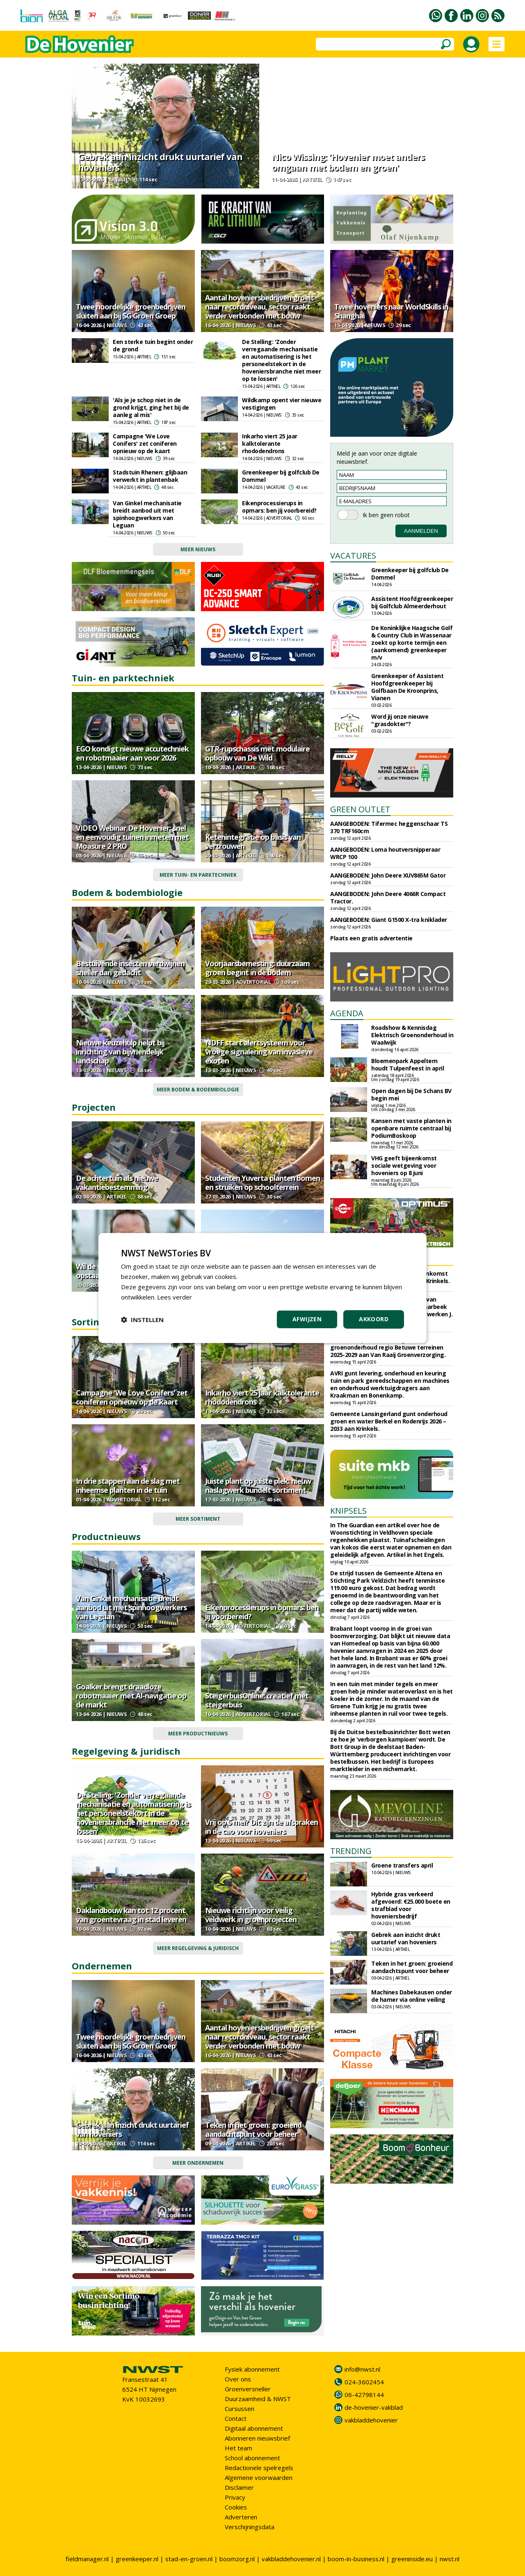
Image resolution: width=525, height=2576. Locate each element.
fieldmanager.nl (87, 2559)
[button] (142, 1319)
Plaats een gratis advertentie (371, 938)
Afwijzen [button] (307, 1319)
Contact (236, 2418)
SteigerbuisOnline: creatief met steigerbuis (256, 1700)
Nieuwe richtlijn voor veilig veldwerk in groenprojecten (251, 1914)
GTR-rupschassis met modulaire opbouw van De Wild (257, 753)
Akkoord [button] (373, 1319)
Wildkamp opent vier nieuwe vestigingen (281, 403)
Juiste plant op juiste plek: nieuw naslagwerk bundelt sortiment (258, 1485)
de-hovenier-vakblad (374, 2407)
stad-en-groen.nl (188, 2559)
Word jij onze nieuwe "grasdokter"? (399, 720)
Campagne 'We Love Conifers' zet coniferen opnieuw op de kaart (145, 443)
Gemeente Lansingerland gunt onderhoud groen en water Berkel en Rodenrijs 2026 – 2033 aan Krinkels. (388, 1421)
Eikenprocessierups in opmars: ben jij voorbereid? (279, 506)
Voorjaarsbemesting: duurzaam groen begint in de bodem (257, 967)
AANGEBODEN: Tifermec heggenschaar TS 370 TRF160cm (388, 827)
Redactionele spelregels (259, 2468)
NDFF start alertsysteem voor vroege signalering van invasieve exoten (259, 1052)
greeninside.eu (412, 2559)
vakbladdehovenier (371, 2420)
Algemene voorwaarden (258, 2477)
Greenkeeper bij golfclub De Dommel (281, 476)
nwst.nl (449, 2559)
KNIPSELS (348, 1510)
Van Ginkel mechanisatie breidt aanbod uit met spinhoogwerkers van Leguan (147, 514)
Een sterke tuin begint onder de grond (153, 345)
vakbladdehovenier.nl (291, 2559)
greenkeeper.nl (137, 2559)
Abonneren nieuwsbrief (257, 2438)
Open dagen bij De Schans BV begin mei (411, 1094)
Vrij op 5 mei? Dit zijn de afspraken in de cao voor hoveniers (261, 1826)
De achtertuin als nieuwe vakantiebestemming (117, 1182)
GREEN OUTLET (360, 809)
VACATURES (353, 555)
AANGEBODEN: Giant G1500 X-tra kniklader (388, 920)
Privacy (235, 2497)
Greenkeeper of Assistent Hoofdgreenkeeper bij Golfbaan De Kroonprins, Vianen (407, 687)
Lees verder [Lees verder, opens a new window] (174, 1297)
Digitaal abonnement (254, 2428)
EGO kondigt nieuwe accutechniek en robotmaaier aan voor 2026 (132, 753)
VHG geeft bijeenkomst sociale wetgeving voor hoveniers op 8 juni (404, 1165)
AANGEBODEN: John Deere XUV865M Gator (387, 875)
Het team (238, 2448)
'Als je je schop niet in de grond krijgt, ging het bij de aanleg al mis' (151, 407)
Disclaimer (239, 2487)
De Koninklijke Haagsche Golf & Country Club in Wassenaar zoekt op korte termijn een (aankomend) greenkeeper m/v (411, 642)
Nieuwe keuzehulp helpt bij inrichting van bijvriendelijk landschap (120, 1052)
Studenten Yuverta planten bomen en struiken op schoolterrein (262, 1182)
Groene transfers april (402, 1865)
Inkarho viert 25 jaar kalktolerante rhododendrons (269, 443)
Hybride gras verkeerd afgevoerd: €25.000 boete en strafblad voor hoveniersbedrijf (410, 1905)
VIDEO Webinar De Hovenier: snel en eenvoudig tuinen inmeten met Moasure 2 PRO (132, 837)
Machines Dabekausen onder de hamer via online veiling (411, 1995)
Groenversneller (248, 2389)
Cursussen (239, 2408)
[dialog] (262, 1288)
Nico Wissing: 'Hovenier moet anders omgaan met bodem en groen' (348, 161)
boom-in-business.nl (356, 2559)
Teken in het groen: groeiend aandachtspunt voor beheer (253, 2129)
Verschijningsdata (249, 2527)
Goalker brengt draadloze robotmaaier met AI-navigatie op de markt (131, 1696)
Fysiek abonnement (252, 2369)
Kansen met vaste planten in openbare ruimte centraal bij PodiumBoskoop (411, 1128)
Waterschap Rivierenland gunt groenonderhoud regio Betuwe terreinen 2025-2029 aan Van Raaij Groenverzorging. (387, 1347)
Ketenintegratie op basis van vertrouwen (253, 841)
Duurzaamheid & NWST (258, 2399)
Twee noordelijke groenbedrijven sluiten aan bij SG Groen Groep (130, 311)
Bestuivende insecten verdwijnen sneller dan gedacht (130, 967)
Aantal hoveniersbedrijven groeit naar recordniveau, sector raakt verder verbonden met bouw (259, 307)
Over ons (238, 2379)
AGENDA (346, 1013)
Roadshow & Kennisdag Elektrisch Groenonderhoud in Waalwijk (412, 1035)
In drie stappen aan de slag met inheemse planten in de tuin (128, 1485)
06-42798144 (364, 2394)
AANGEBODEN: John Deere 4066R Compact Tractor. (387, 897)
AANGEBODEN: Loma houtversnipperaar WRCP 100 (385, 853)
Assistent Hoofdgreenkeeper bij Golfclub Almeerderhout (412, 602)
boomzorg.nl (237, 2559)
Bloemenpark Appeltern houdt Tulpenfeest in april (407, 1064)
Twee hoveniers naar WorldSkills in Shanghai (391, 311)
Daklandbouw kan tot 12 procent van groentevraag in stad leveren (131, 1914)
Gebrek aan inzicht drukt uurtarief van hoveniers (160, 161)
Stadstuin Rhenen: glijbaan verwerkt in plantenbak (150, 476)
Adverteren (241, 2517)
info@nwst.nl (362, 2369)
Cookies (236, 2507)
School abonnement (252, 2458)
